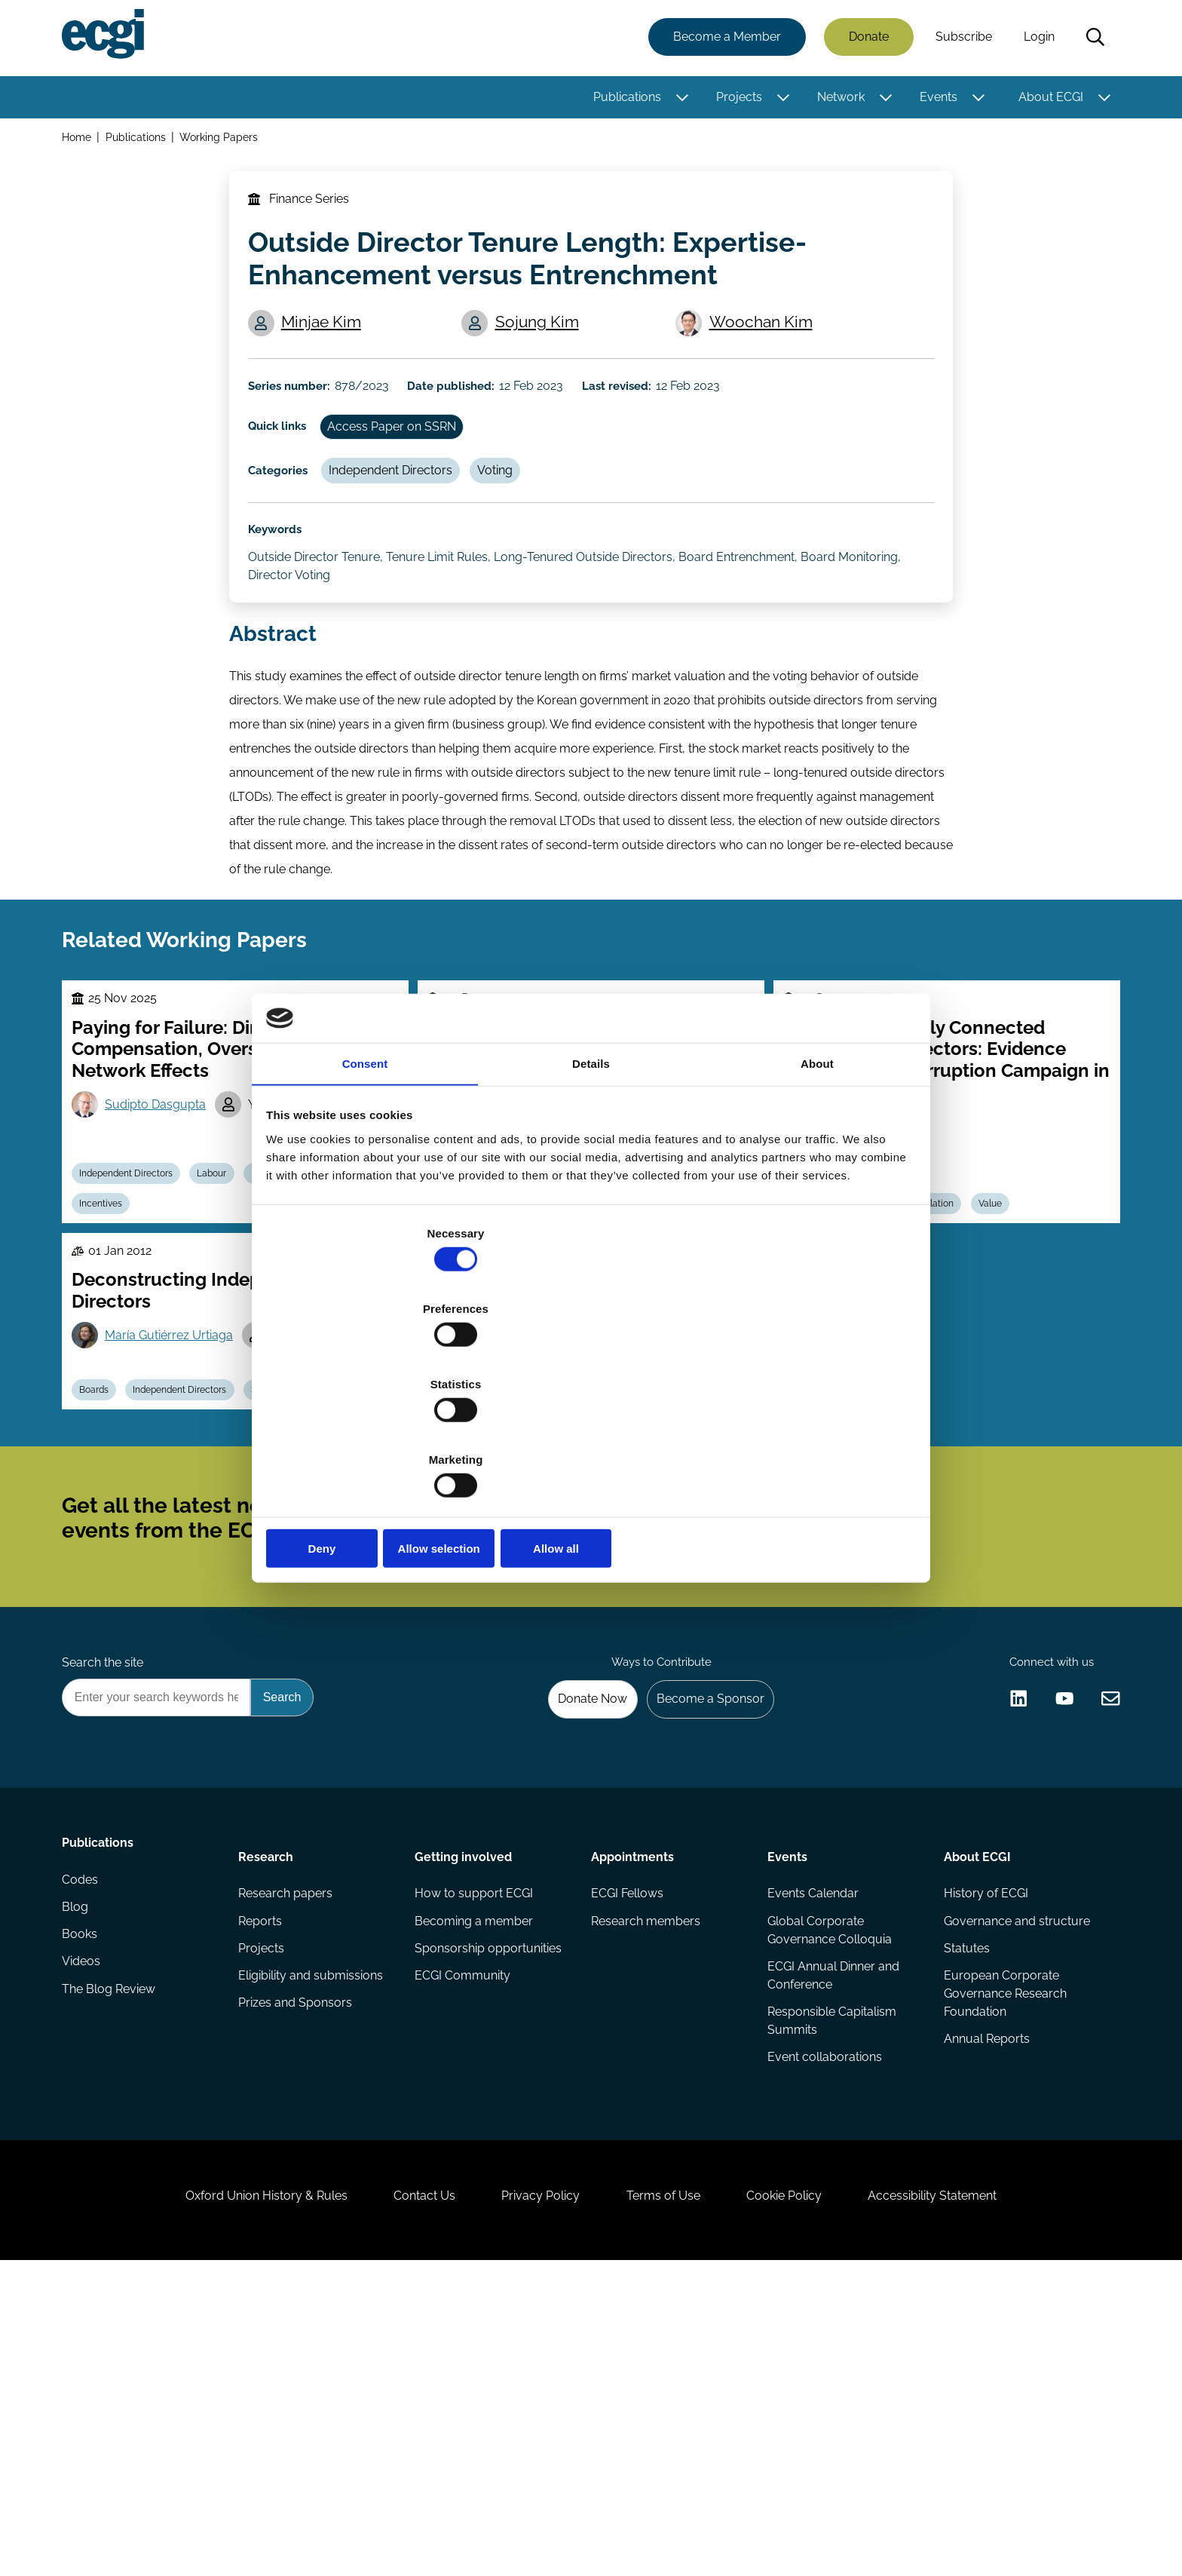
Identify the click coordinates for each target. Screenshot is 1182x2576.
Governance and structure (1014, 2174)
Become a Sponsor (701, 1938)
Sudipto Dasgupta (164, 1217)
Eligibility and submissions (313, 2235)
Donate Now (575, 1938)
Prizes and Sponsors (298, 2265)
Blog (79, 2174)
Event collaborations (823, 2319)
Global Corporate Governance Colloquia (828, 2183)
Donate (864, 39)
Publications (623, 100)
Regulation (943, 1328)
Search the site (107, 1898)
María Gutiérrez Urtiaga (178, 1474)
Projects (735, 100)
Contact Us (403, 2494)
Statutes (964, 2204)
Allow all (808, 1435)
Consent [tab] (365, 1182)
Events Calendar (811, 2144)
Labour (228, 1292)
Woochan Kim (766, 351)
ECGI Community (464, 2235)
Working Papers (225, 142)
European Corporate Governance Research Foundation (1002, 2253)
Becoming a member (475, 2174)
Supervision (298, 1567)
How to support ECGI (475, 2144)
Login (1034, 39)
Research (268, 2102)
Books (84, 2204)
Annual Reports (984, 2301)
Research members (645, 2174)
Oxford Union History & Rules (231, 2494)
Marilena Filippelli (643, 1496)
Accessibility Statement (967, 2494)
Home (81, 142)
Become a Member (722, 39)
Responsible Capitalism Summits (830, 2280)
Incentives (109, 1328)
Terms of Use (670, 2494)
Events (934, 100)
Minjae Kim (329, 351)
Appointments (632, 2102)
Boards (103, 1567)
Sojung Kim (544, 351)
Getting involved (464, 2102)
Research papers (288, 2144)
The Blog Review (113, 2265)
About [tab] (817, 1182)
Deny (374, 1435)
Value (1009, 1328)
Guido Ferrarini (507, 1496)
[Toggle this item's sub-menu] (678, 100)
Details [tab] (591, 1182)
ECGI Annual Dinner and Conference (832, 2232)
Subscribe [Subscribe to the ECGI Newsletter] (671, 1725)
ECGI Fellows (627, 2144)
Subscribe (959, 39)
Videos (85, 2235)
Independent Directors (406, 527)
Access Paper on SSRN (408, 475)
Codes (84, 2144)
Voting (517, 527)
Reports (263, 2174)
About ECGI (1046, 100)
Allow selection (591, 1435)
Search (1091, 40)
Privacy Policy (534, 2494)
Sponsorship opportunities (489, 2204)
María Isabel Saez (338, 1474)
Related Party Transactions (498, 1567)
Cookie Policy (805, 2494)
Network (836, 100)
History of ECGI (983, 2144)
